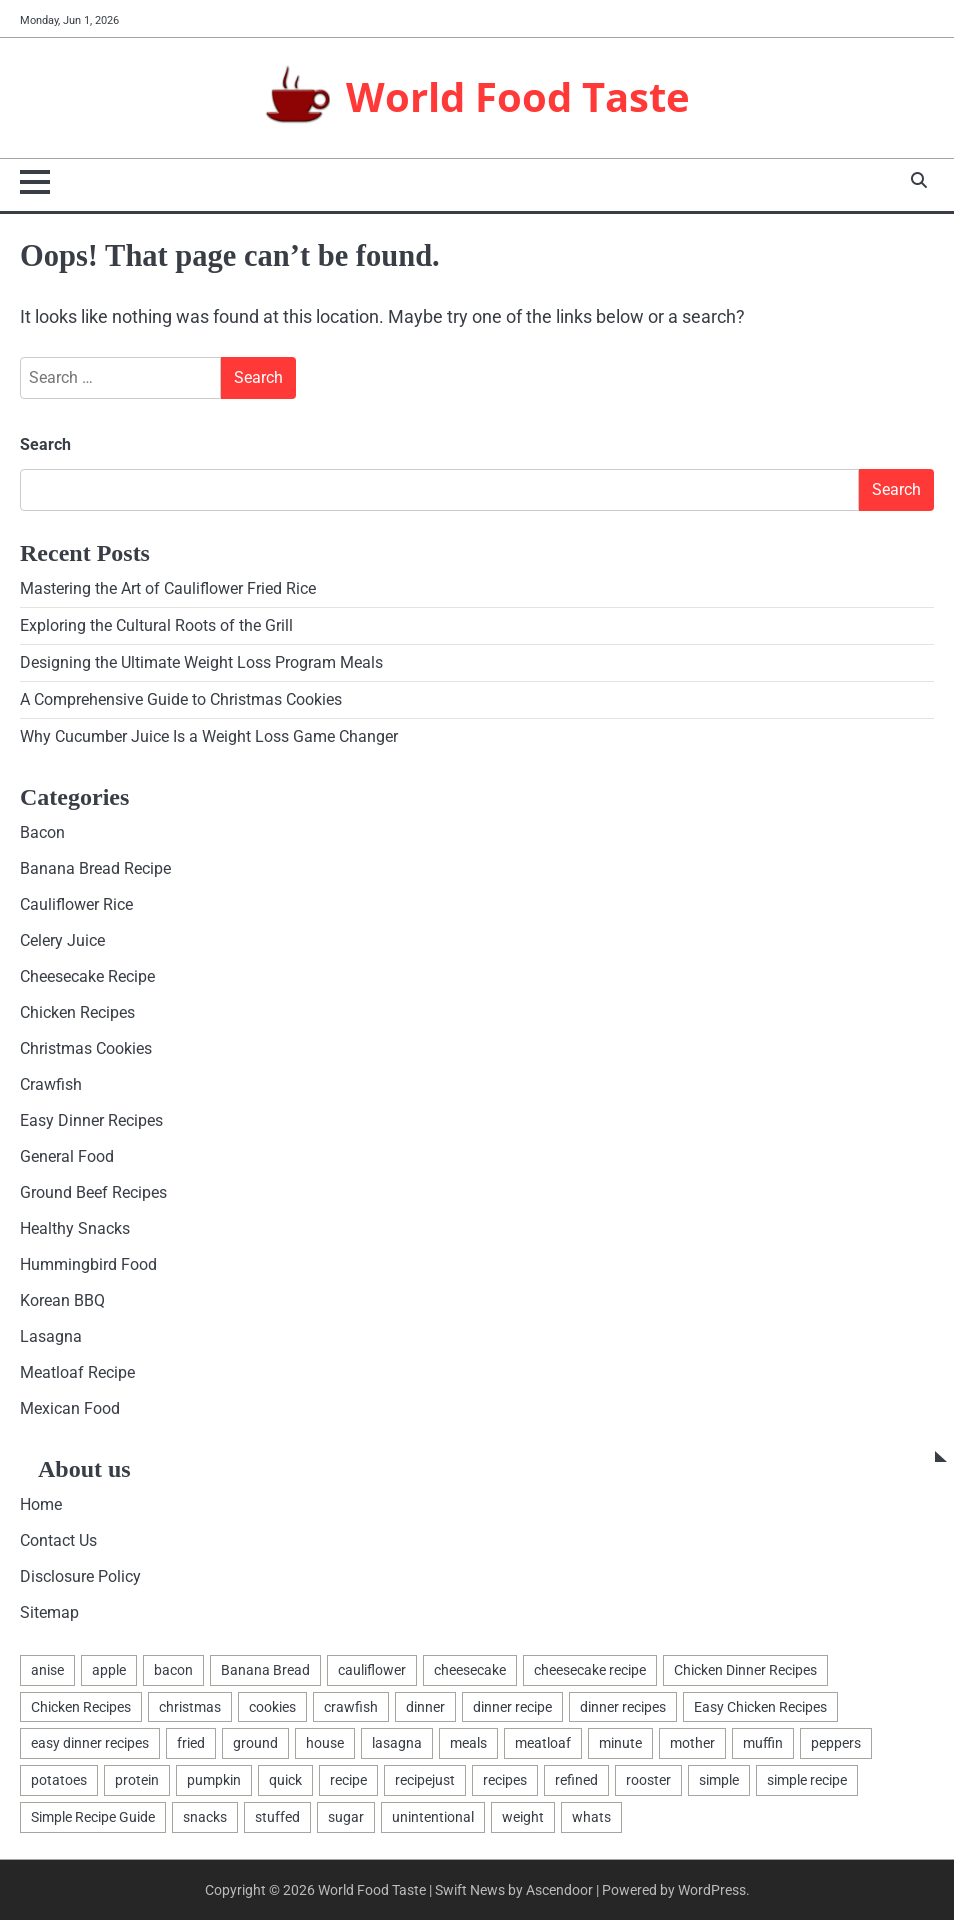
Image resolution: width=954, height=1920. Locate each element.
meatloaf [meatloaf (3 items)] (543, 1743)
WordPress (712, 1890)
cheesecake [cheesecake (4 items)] (470, 1670)
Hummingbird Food (88, 1264)
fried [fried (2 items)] (191, 1743)
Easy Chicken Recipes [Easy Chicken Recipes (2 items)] (760, 1707)
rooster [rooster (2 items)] (648, 1780)
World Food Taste (518, 96)
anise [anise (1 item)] (47, 1670)
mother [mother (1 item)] (692, 1743)
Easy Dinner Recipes (91, 1120)
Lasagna (51, 1336)
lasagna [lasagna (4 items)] (397, 1743)
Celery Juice (62, 940)
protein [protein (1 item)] (137, 1780)
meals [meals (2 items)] (468, 1743)
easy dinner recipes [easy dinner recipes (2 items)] (90, 1743)
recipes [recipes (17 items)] (505, 1780)
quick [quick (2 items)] (285, 1780)
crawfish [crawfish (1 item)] (351, 1707)
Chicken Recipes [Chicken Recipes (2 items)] (81, 1707)
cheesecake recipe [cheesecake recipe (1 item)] (590, 1670)
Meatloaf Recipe (77, 1372)
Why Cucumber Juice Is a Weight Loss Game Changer (209, 736)
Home (41, 1504)
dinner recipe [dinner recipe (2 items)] (512, 1707)
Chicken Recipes (77, 1012)
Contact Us (58, 1540)
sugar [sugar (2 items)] (346, 1817)
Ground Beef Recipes (93, 1192)
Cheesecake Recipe (87, 976)
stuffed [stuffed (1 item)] (277, 1817)
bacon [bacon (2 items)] (173, 1670)
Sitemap (49, 1612)
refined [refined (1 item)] (576, 1780)
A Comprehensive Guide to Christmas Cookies (181, 699)
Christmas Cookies (86, 1048)
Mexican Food (70, 1408)
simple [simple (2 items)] (719, 1780)
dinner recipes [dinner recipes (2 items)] (623, 1707)
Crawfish (51, 1084)
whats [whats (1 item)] (591, 1817)
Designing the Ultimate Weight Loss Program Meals (201, 662)
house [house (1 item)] (325, 1743)
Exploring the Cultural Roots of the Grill (156, 625)
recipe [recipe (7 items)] (348, 1780)
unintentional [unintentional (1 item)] (433, 1817)
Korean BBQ (62, 1300)
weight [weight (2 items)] (523, 1817)
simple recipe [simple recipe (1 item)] (807, 1780)
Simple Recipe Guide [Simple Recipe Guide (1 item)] (93, 1817)
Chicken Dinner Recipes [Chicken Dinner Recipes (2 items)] (745, 1670)
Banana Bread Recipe (95, 868)
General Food (67, 1156)
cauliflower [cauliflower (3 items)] (372, 1670)
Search (45, 444)
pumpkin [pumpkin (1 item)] (214, 1780)
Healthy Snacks (75, 1228)
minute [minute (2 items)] (620, 1743)
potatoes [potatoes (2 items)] (59, 1780)
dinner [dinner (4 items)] (425, 1707)
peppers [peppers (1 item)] (836, 1743)
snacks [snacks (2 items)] (205, 1817)
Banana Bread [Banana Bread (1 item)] (265, 1670)
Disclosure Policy (80, 1576)
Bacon (42, 832)
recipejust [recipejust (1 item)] (425, 1780)
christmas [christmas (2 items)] (190, 1707)
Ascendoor (559, 1890)
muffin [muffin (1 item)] (763, 1743)
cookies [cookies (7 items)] (272, 1707)
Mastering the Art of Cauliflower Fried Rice (168, 588)
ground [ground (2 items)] (255, 1743)
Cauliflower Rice (76, 904)
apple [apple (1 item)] (109, 1670)
